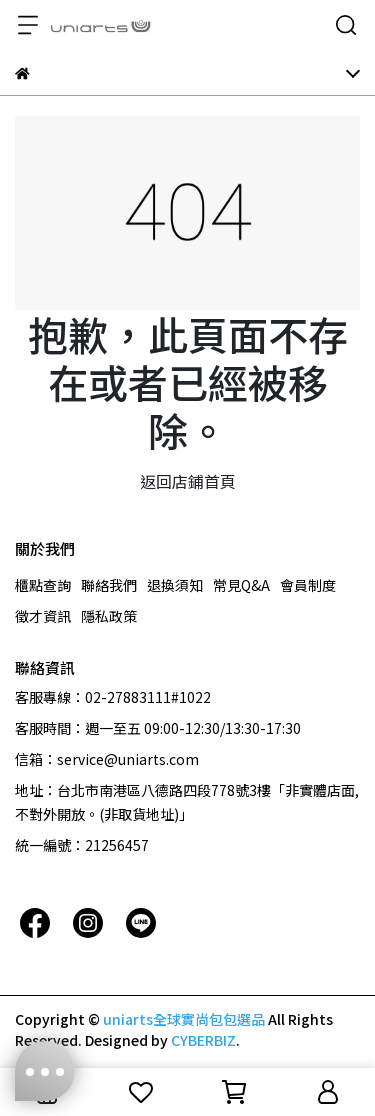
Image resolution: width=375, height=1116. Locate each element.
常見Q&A (241, 585)
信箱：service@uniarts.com (107, 759)
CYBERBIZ (203, 1040)
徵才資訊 (43, 616)
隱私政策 (109, 616)
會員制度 (308, 585)
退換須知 (175, 585)
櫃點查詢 (43, 585)
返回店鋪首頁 (188, 481)
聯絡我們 (109, 585)
